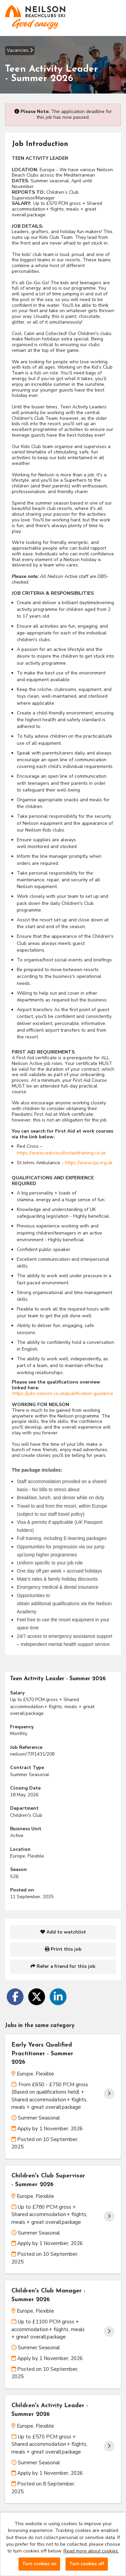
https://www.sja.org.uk (89, 1163)
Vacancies (20, 50)
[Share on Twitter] (36, 1996)
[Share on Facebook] (15, 1996)
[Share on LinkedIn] (58, 1996)
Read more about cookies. (91, 2551)
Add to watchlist (63, 1932)
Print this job (63, 1949)
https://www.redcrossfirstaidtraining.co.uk (61, 1153)
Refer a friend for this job (63, 1966)
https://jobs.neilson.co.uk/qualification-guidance (62, 1393)
